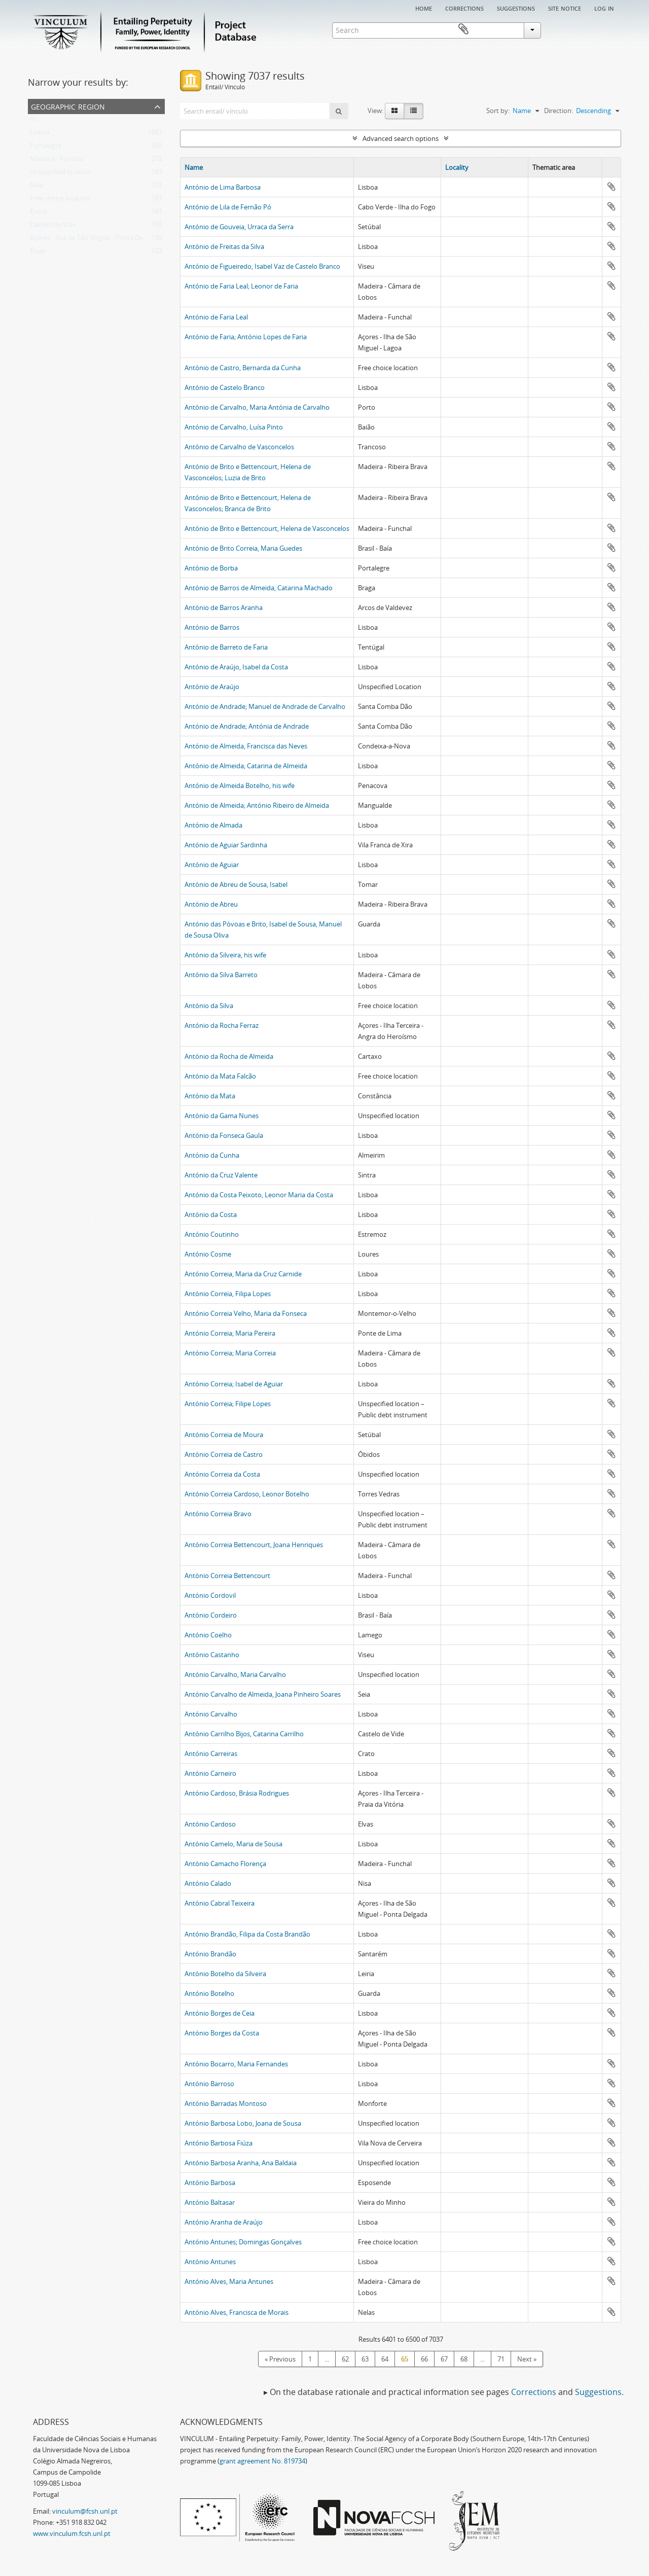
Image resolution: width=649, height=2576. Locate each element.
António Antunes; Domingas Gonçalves (243, 2241)
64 (384, 2359)
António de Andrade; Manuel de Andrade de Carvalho (265, 706)
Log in (604, 7)
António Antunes (210, 2261)
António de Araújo (212, 686)
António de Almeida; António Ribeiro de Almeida (257, 805)
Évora (38, 213)
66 (424, 2359)
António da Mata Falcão (220, 1076)
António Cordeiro (211, 1615)
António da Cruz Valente (221, 1174)
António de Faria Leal (216, 316)
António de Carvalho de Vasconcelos (239, 446)
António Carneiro (210, 1773)
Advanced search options (401, 138)
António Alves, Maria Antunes (229, 2281)
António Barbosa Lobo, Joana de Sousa (243, 2123)
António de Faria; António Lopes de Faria (246, 336)
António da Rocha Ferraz (222, 1025)
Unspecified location (60, 173)
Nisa (36, 187)
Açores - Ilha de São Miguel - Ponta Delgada (94, 239)
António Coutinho (212, 1234)
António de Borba (211, 568)
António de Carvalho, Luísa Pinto (234, 427)
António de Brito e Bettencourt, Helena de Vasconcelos (267, 528)
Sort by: (498, 110)
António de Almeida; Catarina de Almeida (246, 765)
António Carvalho (211, 1714)
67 (444, 2359)
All (33, 121)
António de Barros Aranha (224, 607)
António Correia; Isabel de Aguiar (234, 1383)
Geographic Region (68, 106)
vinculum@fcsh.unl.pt (85, 2511)
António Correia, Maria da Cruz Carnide (243, 1273)
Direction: (558, 110)
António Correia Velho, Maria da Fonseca (246, 1313)
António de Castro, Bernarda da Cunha (243, 367)
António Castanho (212, 1654)
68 (463, 2359)
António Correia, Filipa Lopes (228, 1293)
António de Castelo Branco (225, 387)
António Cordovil (210, 1595)
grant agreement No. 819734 (262, 2460)
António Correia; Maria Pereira (230, 1333)
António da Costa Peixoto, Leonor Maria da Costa (259, 1194)
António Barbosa (210, 2182)
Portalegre (45, 147)
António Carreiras (211, 1753)
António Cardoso (210, 1824)
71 (500, 2359)
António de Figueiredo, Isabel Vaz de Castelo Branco (262, 266)
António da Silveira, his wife (225, 954)
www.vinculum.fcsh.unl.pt (72, 2533)
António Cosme (208, 1254)
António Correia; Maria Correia (230, 1352)
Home (423, 7)
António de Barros (212, 627)
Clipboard (606, 29)
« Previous (280, 2359)
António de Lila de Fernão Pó (228, 206)
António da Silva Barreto (221, 974)
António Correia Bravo (218, 1513)
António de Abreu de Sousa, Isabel (236, 884)
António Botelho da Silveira (225, 1973)
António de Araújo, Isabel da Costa (236, 666)
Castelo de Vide (53, 226)
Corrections (464, 7)
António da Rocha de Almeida (229, 1056)
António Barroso (209, 2083)
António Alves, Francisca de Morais (237, 2312)
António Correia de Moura (224, 1434)
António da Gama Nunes (222, 1115)
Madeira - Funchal (57, 160)
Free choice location (60, 200)
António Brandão (210, 1953)
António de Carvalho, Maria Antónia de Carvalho (257, 407)
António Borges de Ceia (220, 2013)
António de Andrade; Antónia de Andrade (247, 726)
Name (194, 167)
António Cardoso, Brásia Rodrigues (237, 1793)
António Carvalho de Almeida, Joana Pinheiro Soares (263, 1694)
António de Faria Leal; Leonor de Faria (241, 286)
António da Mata (210, 1095)
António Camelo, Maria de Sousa (233, 1843)
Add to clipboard (611, 187)
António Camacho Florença (225, 1863)
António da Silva (209, 1005)
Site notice (564, 7)
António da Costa (211, 1214)
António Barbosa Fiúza (219, 2143)
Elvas (37, 253)
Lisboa (40, 134)
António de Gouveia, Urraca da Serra (239, 226)
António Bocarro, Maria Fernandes (236, 2063)
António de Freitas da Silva (224, 246)
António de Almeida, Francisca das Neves (246, 745)
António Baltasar (210, 2202)
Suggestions (516, 7)
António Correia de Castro (224, 1454)
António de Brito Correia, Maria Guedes (243, 548)
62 (345, 2359)
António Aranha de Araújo (224, 2222)
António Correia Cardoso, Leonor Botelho (247, 1493)
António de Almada (213, 825)
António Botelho (209, 1993)
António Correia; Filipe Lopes (228, 1403)
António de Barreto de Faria (226, 647)
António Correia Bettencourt (227, 1575)
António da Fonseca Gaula (224, 1135)
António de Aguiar (212, 864)
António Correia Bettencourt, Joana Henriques (254, 1544)
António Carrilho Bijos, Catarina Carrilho (244, 1733)
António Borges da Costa (222, 2032)
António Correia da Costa (222, 1474)
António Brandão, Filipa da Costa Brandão (247, 1934)
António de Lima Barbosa (223, 187)
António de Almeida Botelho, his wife (240, 785)
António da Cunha (212, 1155)
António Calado (208, 1883)
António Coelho (208, 1634)
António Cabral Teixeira (220, 1903)
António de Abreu (211, 904)
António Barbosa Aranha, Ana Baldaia (241, 2162)
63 (365, 2359)
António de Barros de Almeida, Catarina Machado (259, 587)
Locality (456, 167)
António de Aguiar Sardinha (226, 844)
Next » (526, 2359)
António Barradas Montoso (226, 2103)
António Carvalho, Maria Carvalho (235, 1674)
